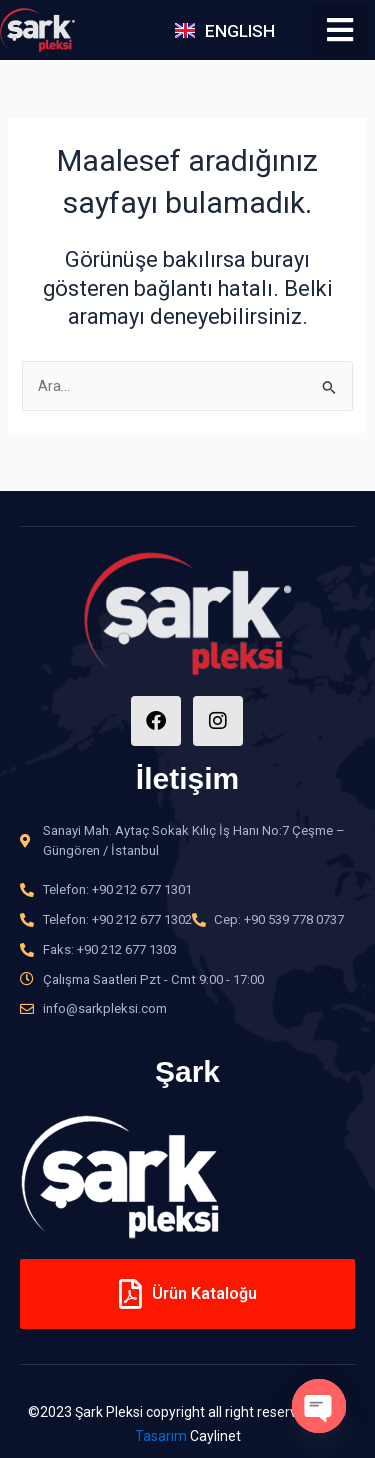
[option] (187, 1176)
